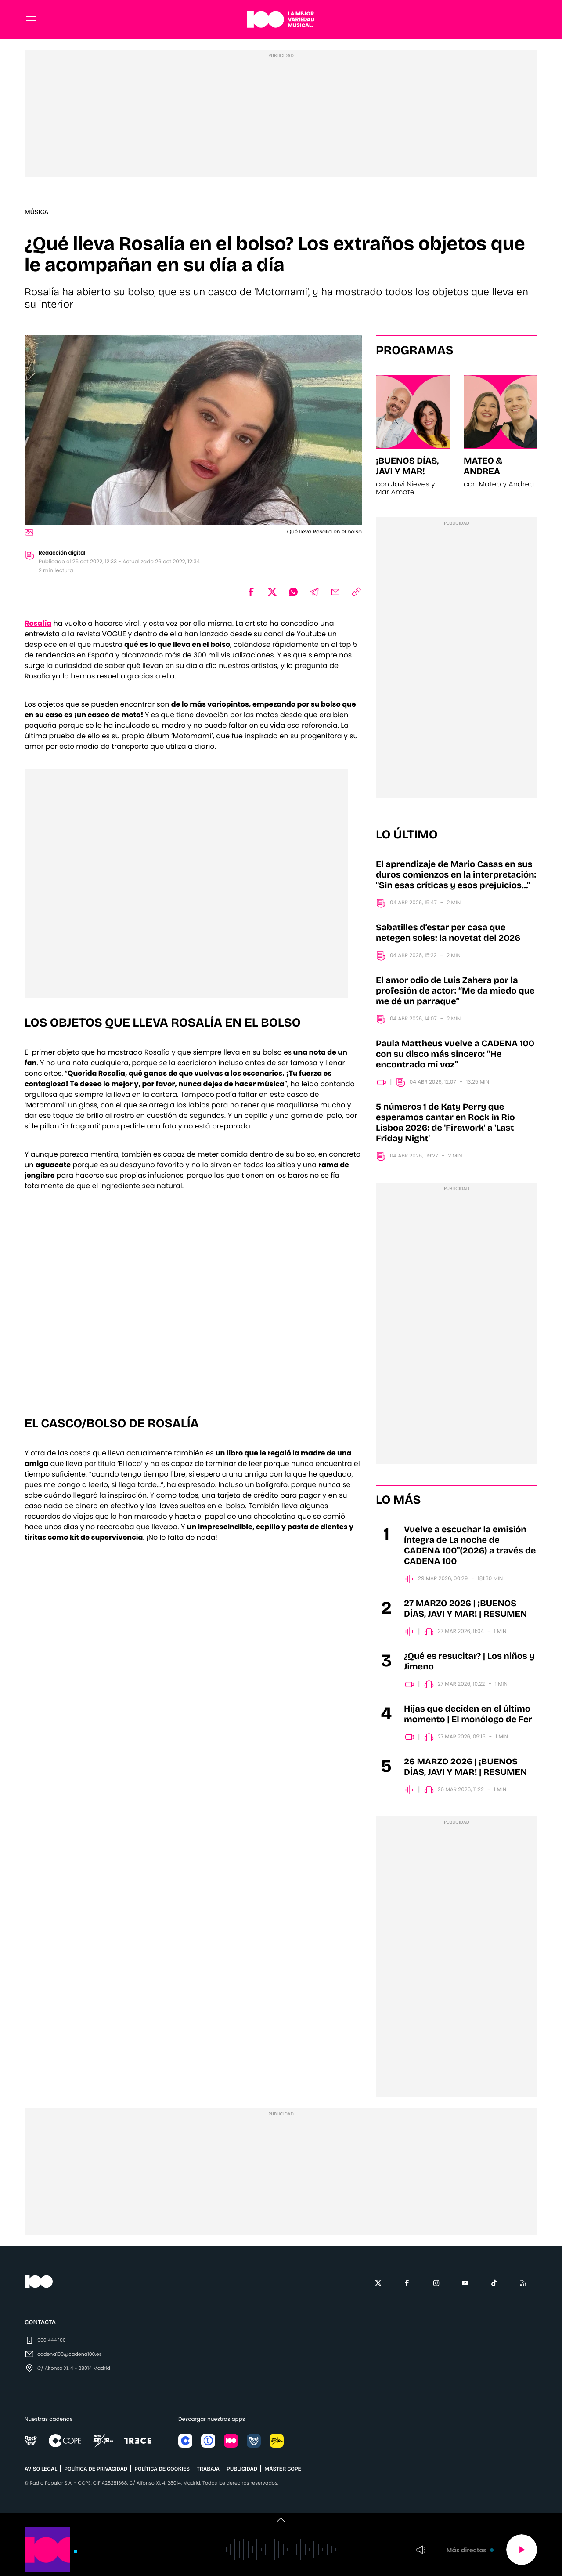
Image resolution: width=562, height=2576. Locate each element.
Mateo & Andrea (483, 469)
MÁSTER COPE (282, 2472)
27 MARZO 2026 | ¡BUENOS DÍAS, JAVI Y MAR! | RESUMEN (465, 1611)
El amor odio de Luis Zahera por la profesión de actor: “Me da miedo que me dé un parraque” (455, 994)
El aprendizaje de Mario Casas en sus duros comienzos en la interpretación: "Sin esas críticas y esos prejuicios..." (456, 878)
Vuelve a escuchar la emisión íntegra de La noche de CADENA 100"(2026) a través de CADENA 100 (470, 1548)
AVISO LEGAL (41, 2472)
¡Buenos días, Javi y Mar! (407, 469)
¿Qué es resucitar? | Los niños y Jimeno (469, 1664)
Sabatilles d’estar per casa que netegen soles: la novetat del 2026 (448, 936)
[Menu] (31, 21)
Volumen (420, 2549)
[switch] (281, 2519)
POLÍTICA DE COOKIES (162, 2472)
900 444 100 (51, 2343)
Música (36, 215)
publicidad (242, 2472)
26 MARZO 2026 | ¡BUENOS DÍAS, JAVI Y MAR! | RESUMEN (465, 1770)
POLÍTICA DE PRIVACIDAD (95, 2472)
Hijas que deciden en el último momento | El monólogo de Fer (468, 1717)
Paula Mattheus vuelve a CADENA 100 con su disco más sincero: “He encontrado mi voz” (455, 1057)
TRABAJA (208, 2472)
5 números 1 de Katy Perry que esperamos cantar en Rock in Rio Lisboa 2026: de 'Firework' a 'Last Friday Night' (445, 1126)
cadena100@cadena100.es (69, 2357)
